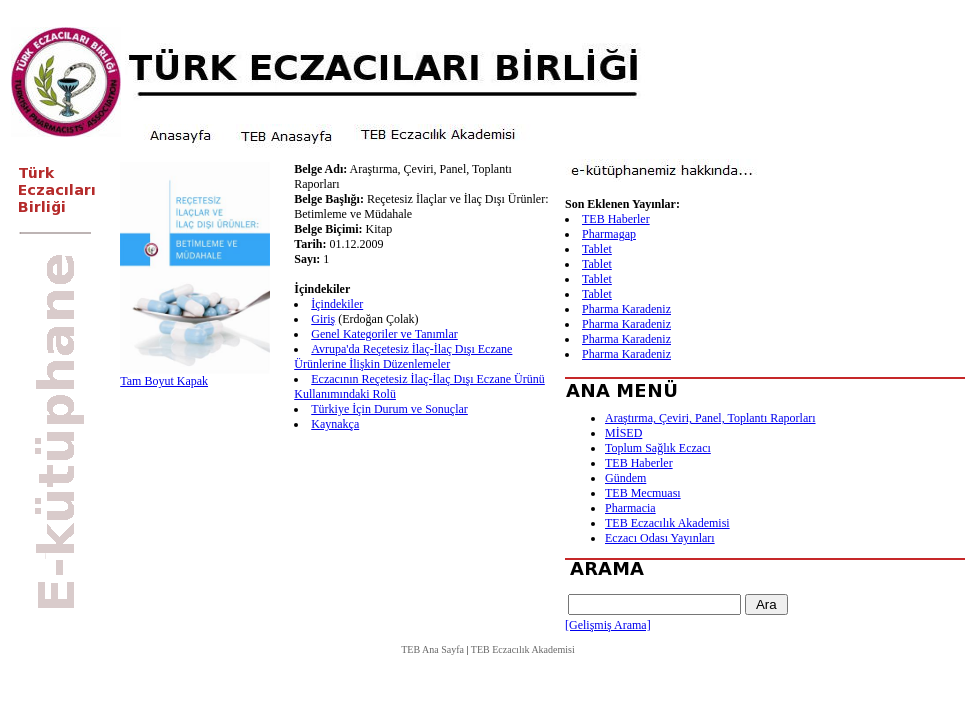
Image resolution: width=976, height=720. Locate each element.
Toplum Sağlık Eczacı (658, 448)
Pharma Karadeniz (626, 309)
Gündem (625, 478)
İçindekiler (337, 304)
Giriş (323, 319)
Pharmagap (609, 234)
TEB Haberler (616, 219)
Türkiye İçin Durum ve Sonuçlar (389, 409)
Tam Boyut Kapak (164, 381)
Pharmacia (630, 508)
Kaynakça (335, 424)
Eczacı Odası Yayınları (660, 538)
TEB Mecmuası (643, 493)
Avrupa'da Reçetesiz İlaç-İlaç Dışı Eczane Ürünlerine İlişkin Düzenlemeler (403, 356)
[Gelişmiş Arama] (608, 625)
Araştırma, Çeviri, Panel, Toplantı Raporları (710, 418)
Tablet (597, 249)
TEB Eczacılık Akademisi (667, 523)
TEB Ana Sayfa (432, 649)
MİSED (623, 433)
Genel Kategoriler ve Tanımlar (384, 334)
